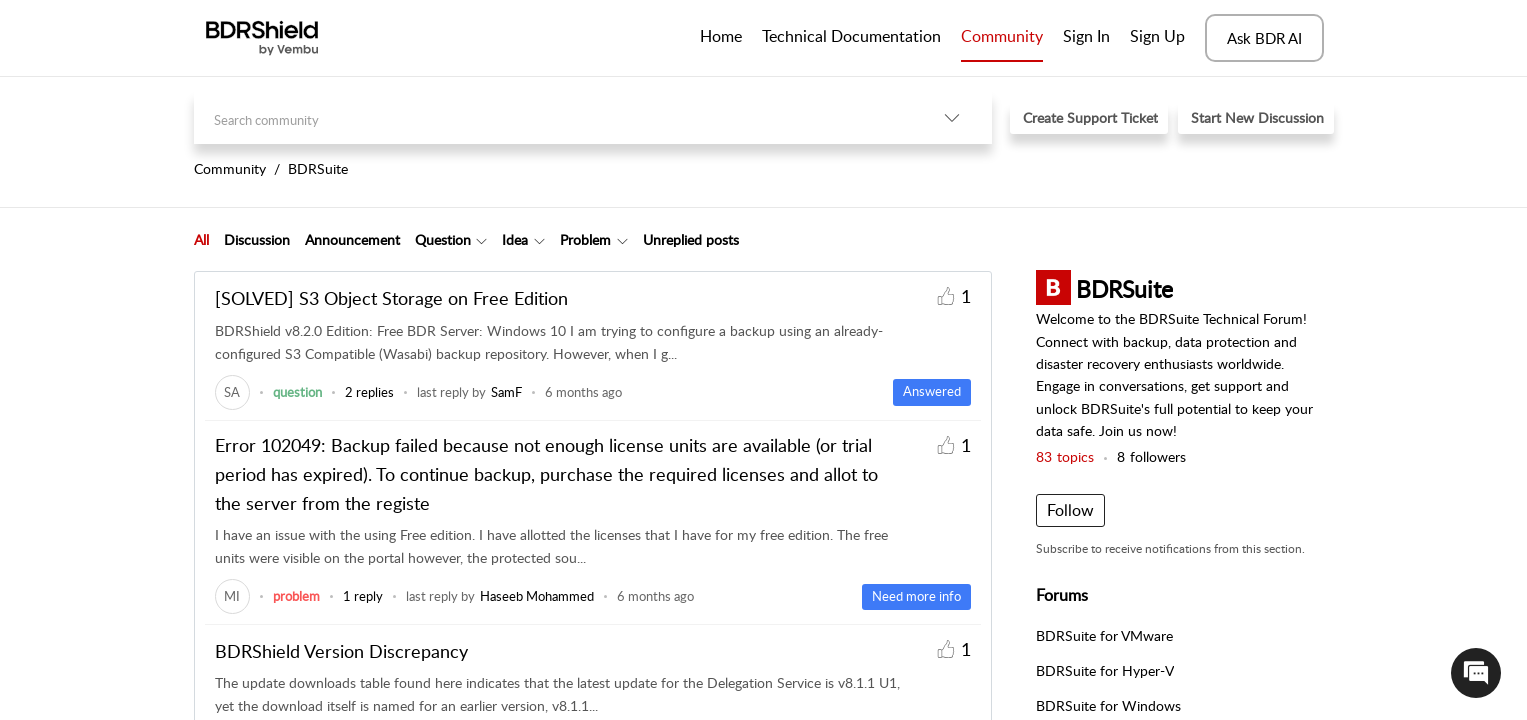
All (201, 239)
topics (1065, 456)
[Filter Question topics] (481, 240)
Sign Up (1157, 36)
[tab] (201, 240)
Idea (515, 239)
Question (443, 239)
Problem (585, 239)
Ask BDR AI (1264, 38)
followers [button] (1151, 456)
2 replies (369, 392)
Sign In (1086, 36)
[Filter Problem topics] (622, 240)
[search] (553, 117)
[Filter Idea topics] (539, 240)
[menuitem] (1086, 38)
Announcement (352, 239)
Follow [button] (1070, 510)
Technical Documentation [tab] (851, 36)
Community (1002, 36)
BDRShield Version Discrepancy (341, 651)
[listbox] (952, 117)
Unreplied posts (691, 239)
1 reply (363, 596)
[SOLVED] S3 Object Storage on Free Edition (391, 298)
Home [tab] (721, 36)
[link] (232, 392)
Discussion (257, 239)
